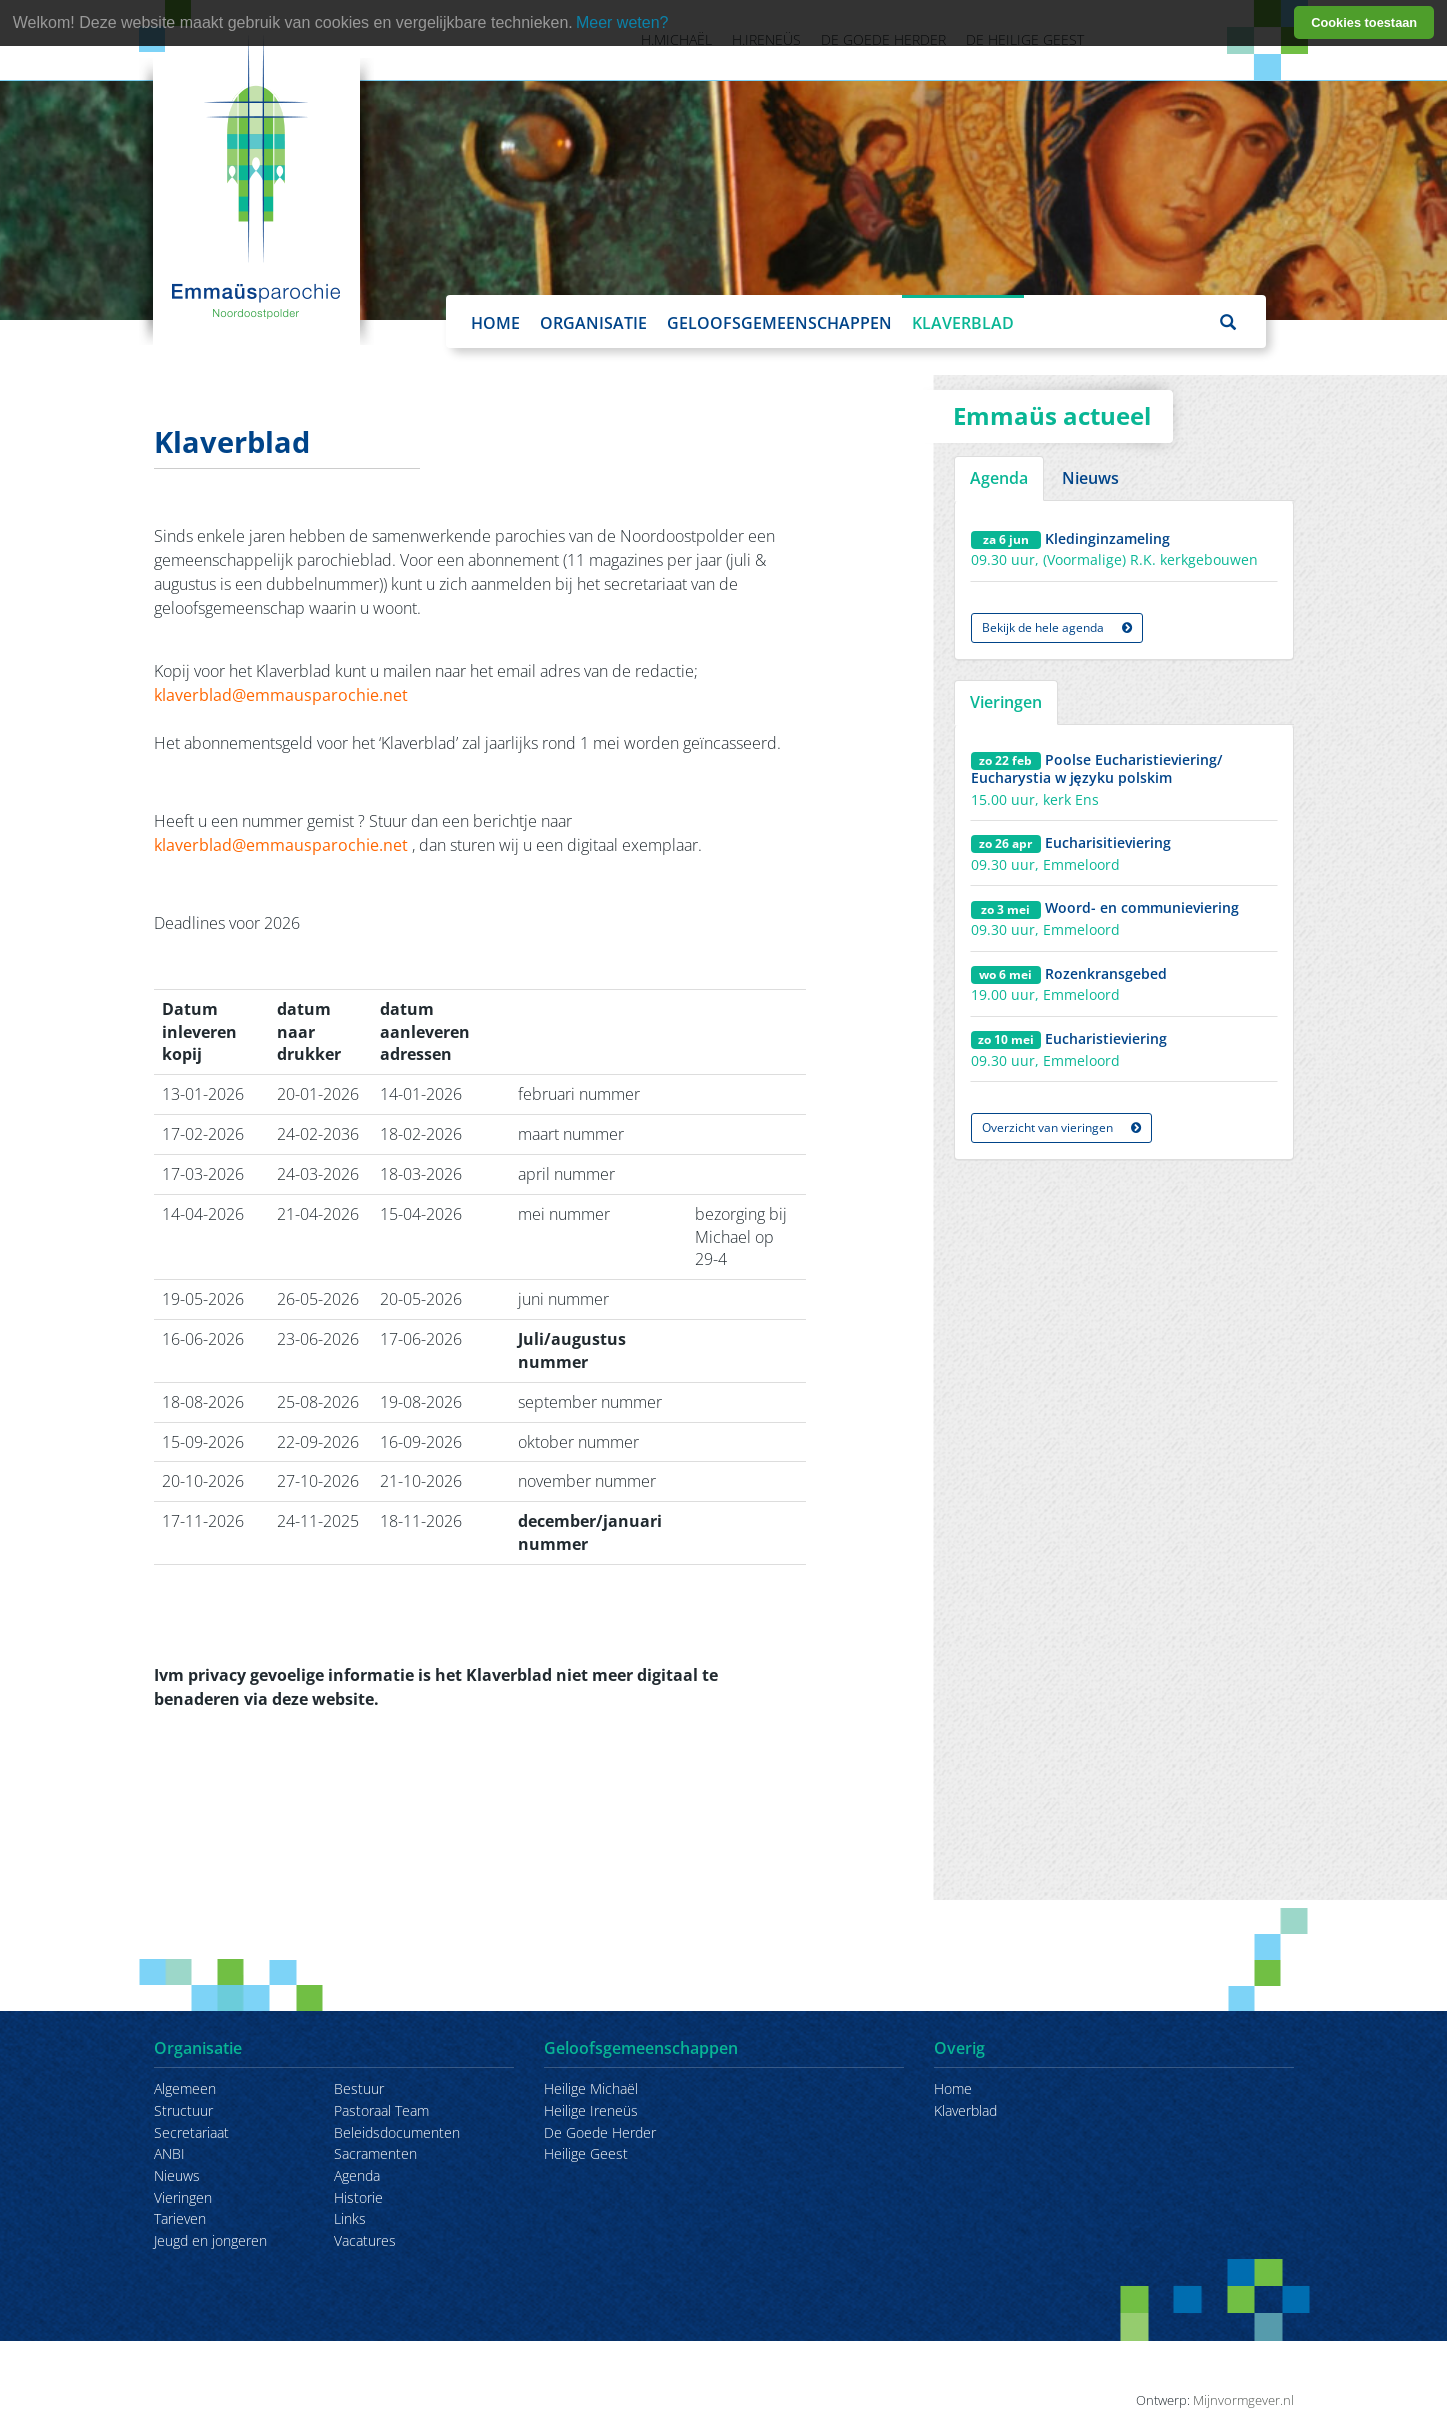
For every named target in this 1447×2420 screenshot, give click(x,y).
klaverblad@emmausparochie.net (281, 695)
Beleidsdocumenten (397, 2132)
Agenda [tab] (999, 478)
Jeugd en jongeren (210, 2240)
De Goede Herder (600, 2132)
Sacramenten (375, 2153)
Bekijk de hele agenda (1057, 627)
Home (495, 323)
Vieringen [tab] (1006, 702)
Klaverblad (963, 323)
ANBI (169, 2153)
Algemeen (185, 2088)
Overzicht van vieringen (1061, 1127)
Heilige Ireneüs (591, 2110)
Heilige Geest (586, 2153)
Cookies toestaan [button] (1364, 22)
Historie (358, 2197)
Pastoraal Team (381, 2110)
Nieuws (177, 2175)
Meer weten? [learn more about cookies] (622, 22)
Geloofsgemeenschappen (779, 323)
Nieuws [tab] (1090, 478)
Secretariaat (191, 2132)
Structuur (183, 2110)
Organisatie (593, 323)
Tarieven (180, 2218)
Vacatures (365, 2240)
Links (350, 2218)
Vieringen (183, 2197)
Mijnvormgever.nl (1243, 2400)
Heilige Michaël (591, 2088)
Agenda (357, 2175)
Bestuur (359, 2088)
